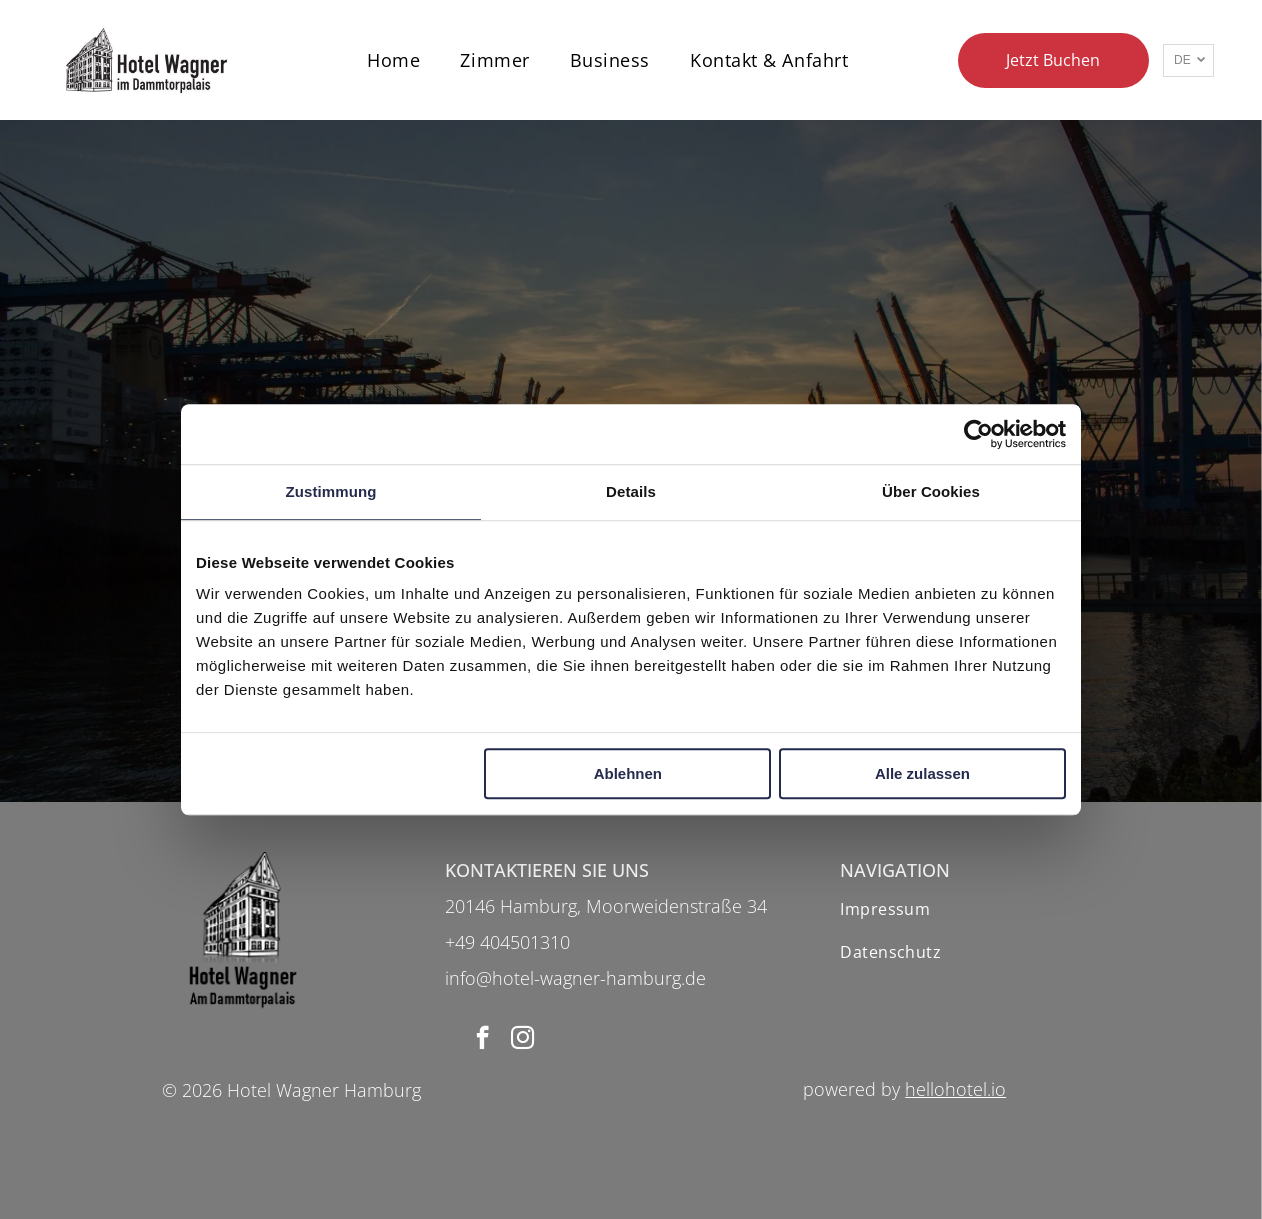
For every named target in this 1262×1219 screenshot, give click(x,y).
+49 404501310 (507, 942)
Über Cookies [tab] (931, 491)
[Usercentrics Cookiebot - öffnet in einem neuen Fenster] (978, 434)
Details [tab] (631, 491)
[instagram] (522, 1040)
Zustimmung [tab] (331, 491)
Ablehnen (628, 773)
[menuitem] (393, 59)
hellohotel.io (955, 1089)
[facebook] (482, 1040)
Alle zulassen (922, 773)
